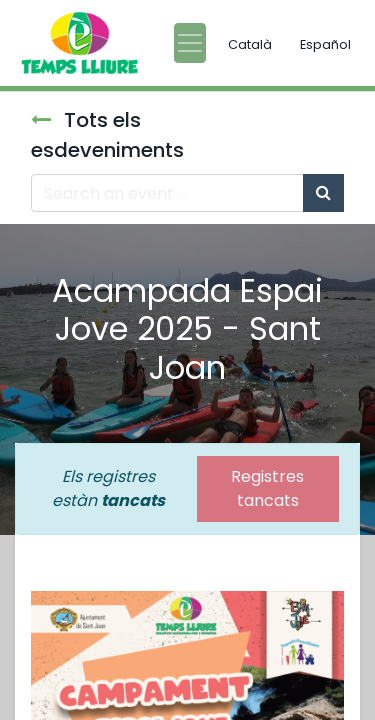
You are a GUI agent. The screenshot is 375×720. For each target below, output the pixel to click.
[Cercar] (323, 193)
